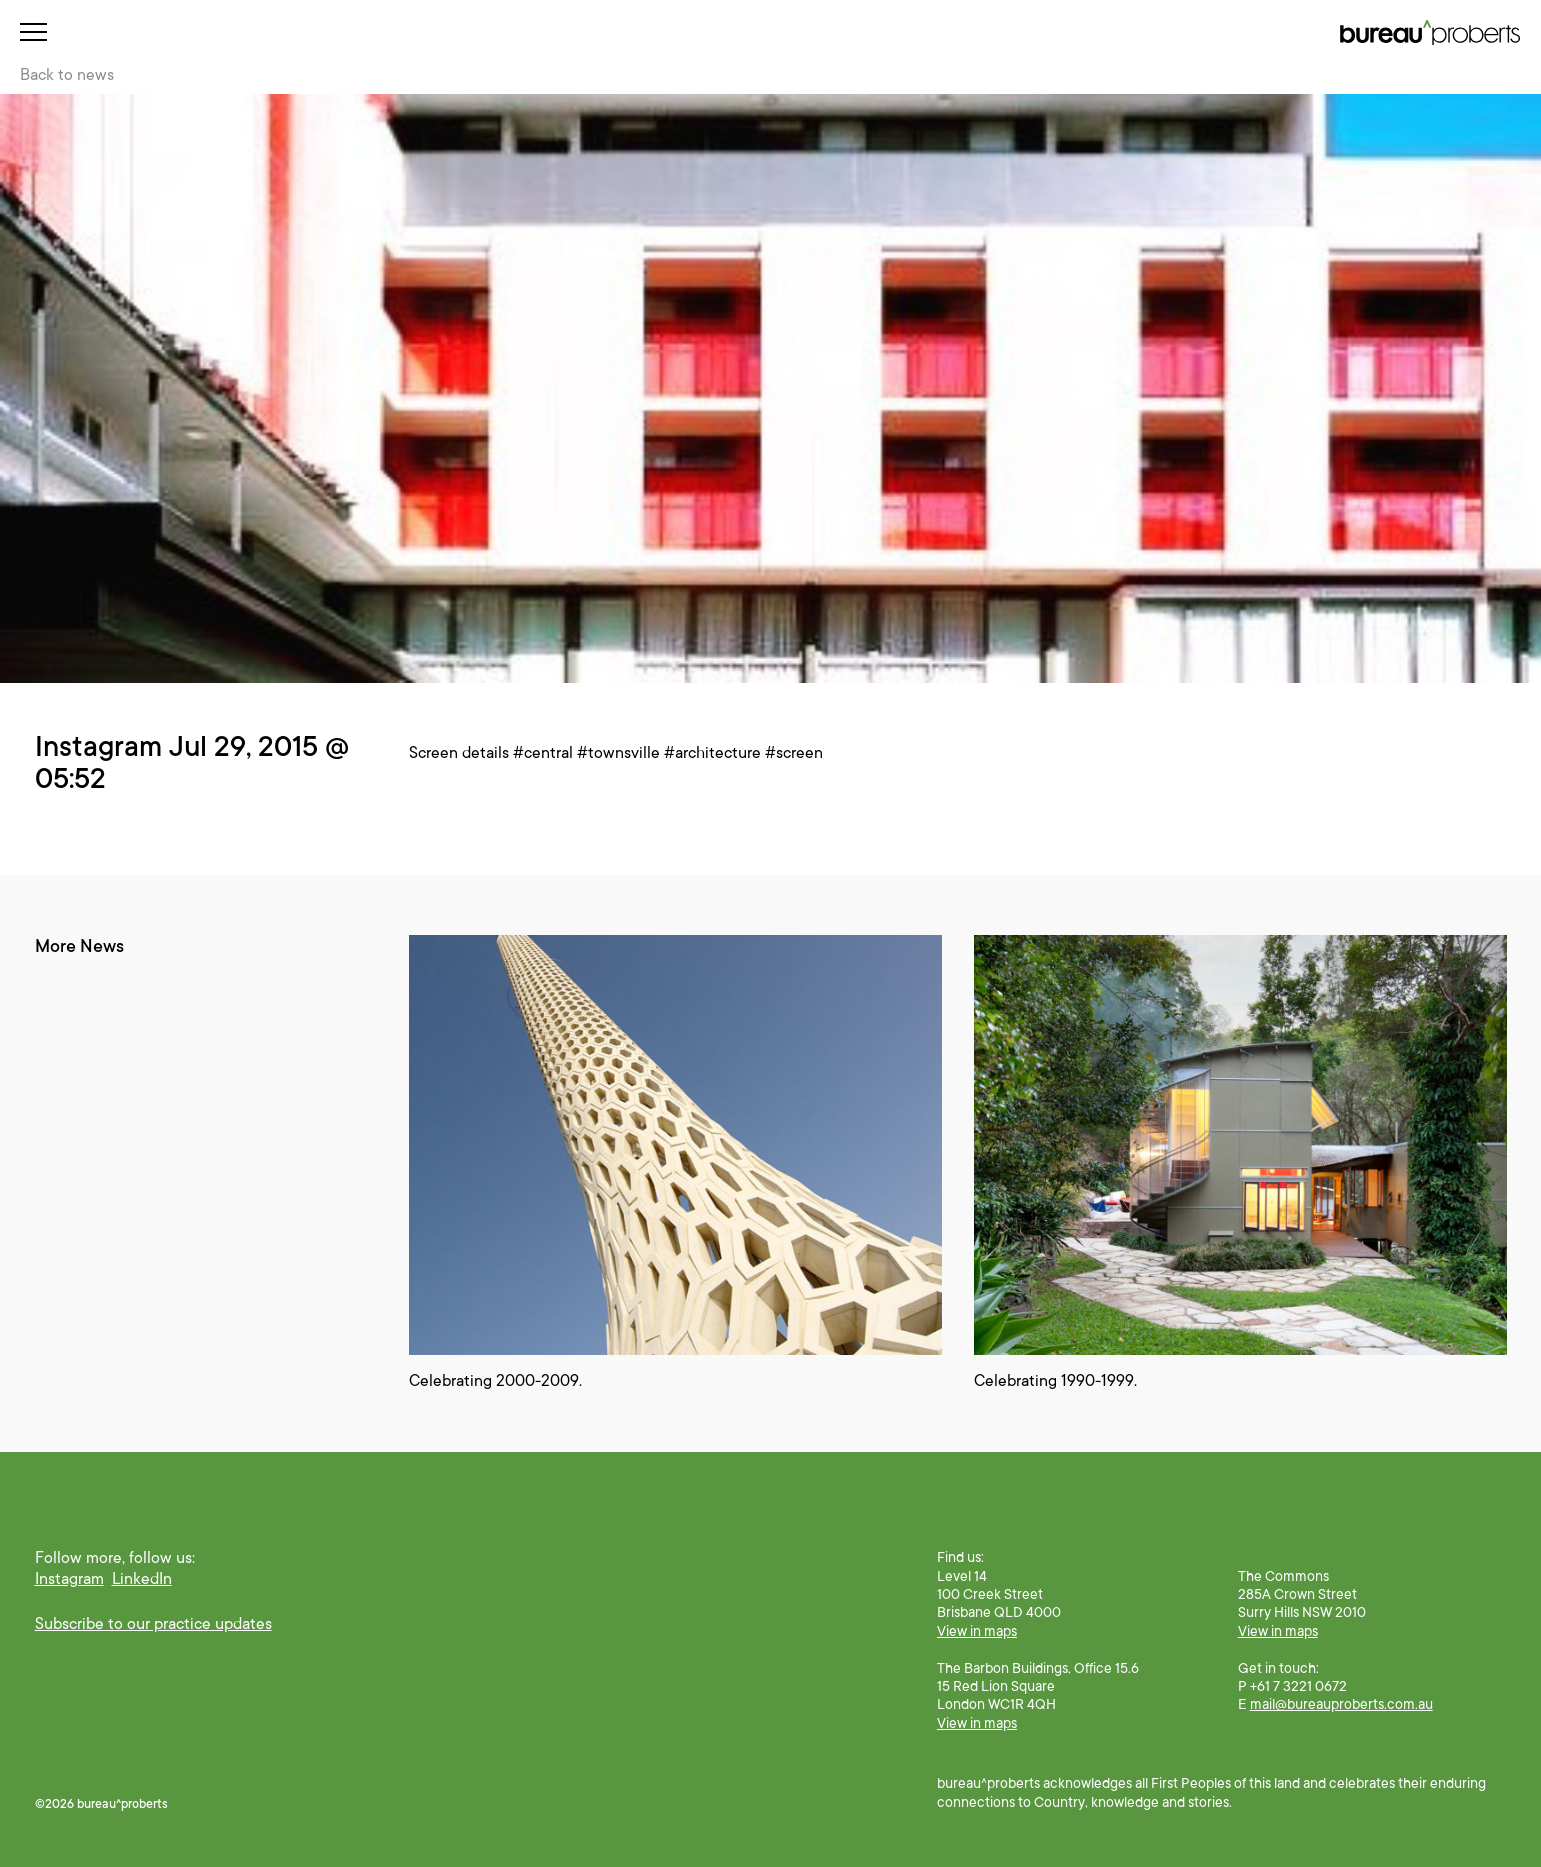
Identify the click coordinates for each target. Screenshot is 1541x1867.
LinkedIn (142, 1579)
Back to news (67, 75)
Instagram (69, 1579)
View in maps (977, 1631)
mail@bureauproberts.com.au (1341, 1704)
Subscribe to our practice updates (153, 1624)
